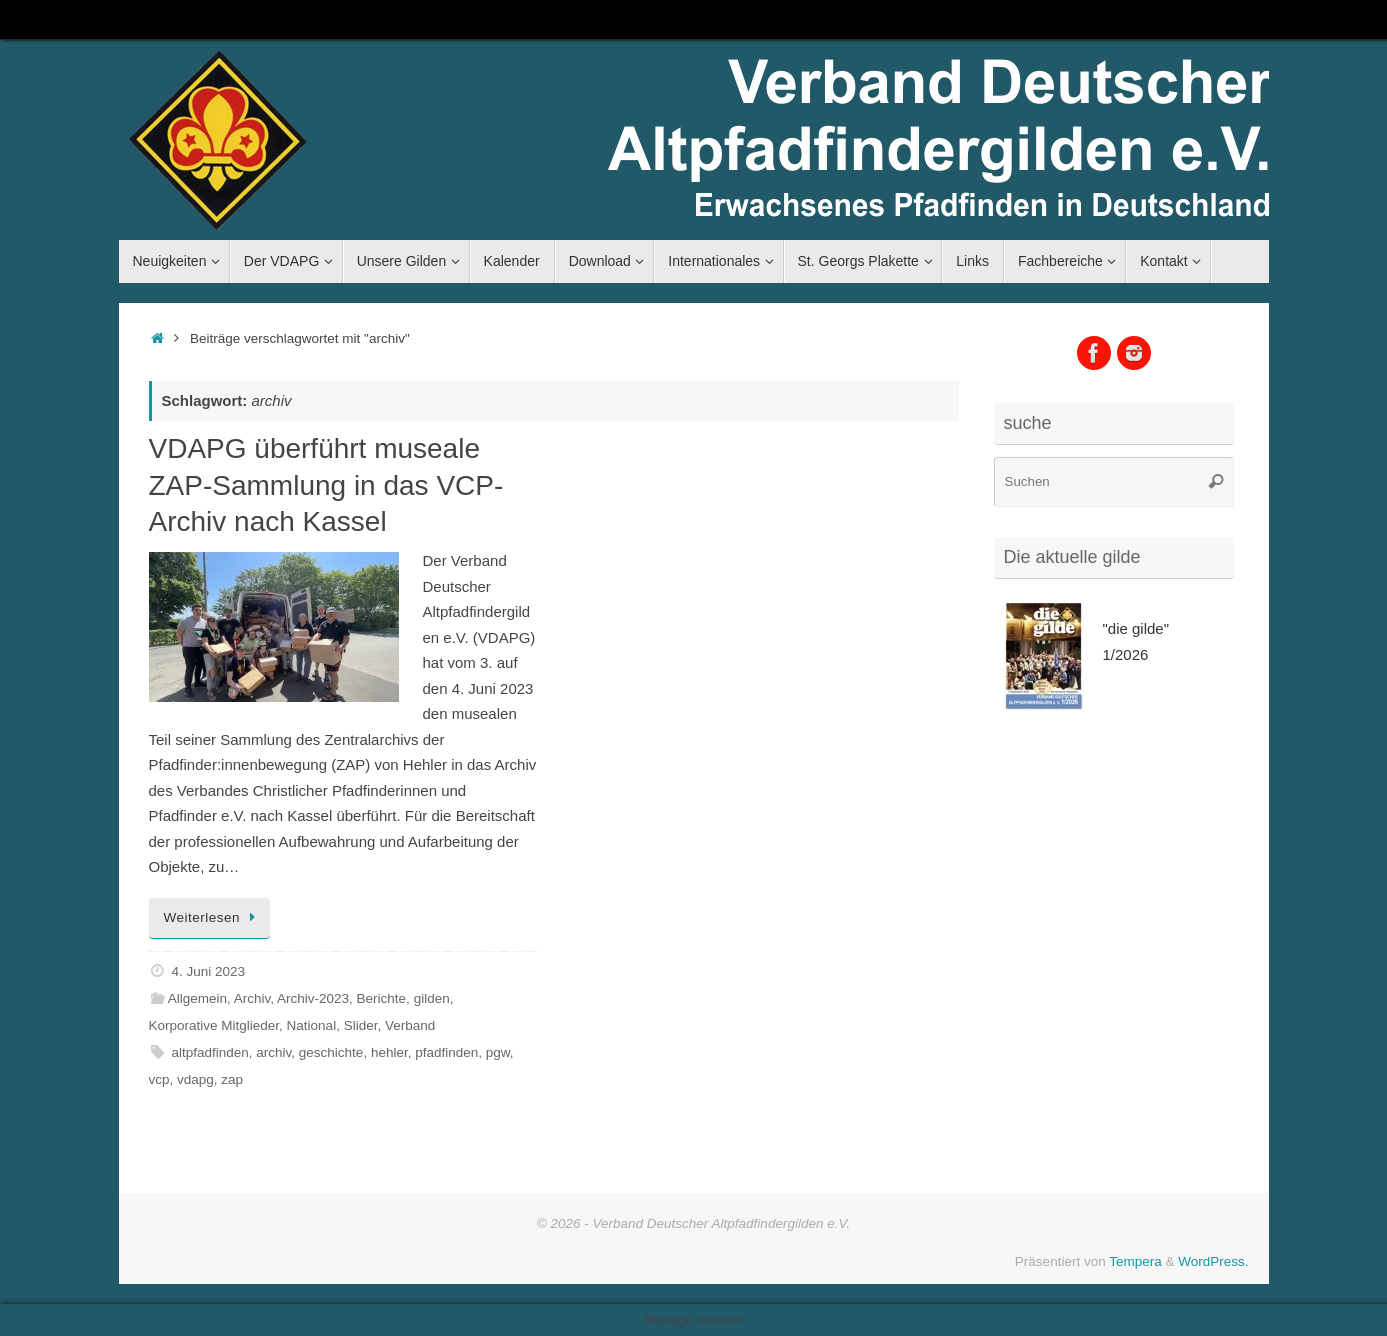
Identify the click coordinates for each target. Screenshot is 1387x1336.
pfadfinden (446, 1052)
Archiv (252, 998)
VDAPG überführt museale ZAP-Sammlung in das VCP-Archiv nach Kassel (326, 485)
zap (232, 1079)
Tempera (1135, 1261)
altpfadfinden (209, 1052)
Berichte (382, 998)
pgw (498, 1052)
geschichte (331, 1052)
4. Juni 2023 (208, 971)
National (312, 1025)
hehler (389, 1052)
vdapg (195, 1079)
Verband (410, 1025)
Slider (361, 1025)
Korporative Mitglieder (214, 1025)
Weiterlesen (213, 917)
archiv (273, 1052)
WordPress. (1213, 1261)
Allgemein (197, 998)
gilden (432, 998)
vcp (159, 1079)
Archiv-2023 (313, 998)
